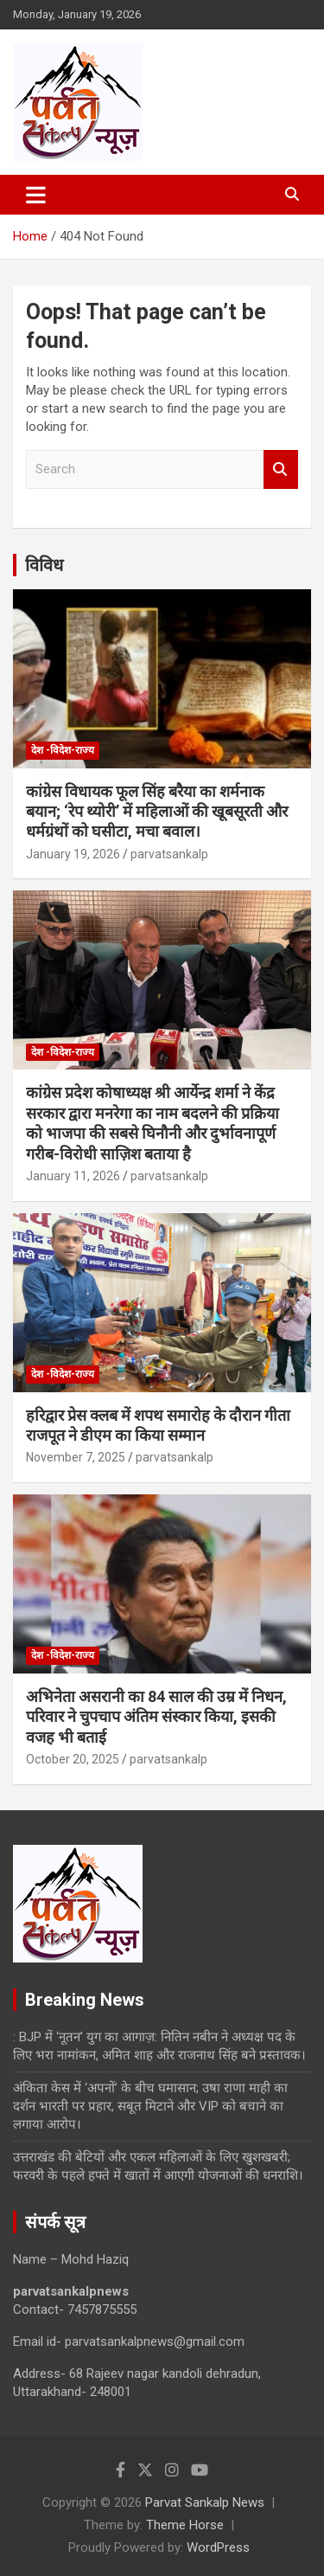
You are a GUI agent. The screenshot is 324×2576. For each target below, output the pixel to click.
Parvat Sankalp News (204, 2502)
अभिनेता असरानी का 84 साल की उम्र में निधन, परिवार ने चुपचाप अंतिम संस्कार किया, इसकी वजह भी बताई (156, 1716)
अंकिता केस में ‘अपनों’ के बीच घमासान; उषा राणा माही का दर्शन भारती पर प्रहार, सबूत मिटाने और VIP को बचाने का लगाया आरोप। (150, 2106)
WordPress (218, 2547)
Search (281, 469)
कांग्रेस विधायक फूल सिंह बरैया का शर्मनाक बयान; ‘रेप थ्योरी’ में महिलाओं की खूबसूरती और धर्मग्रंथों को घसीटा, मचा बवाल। (157, 811)
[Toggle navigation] (36, 195)
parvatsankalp (169, 854)
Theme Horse (185, 2525)
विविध (44, 565)
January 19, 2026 (73, 854)
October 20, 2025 (72, 1759)
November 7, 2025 (75, 1457)
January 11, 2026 (73, 1176)
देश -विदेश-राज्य (62, 750)
